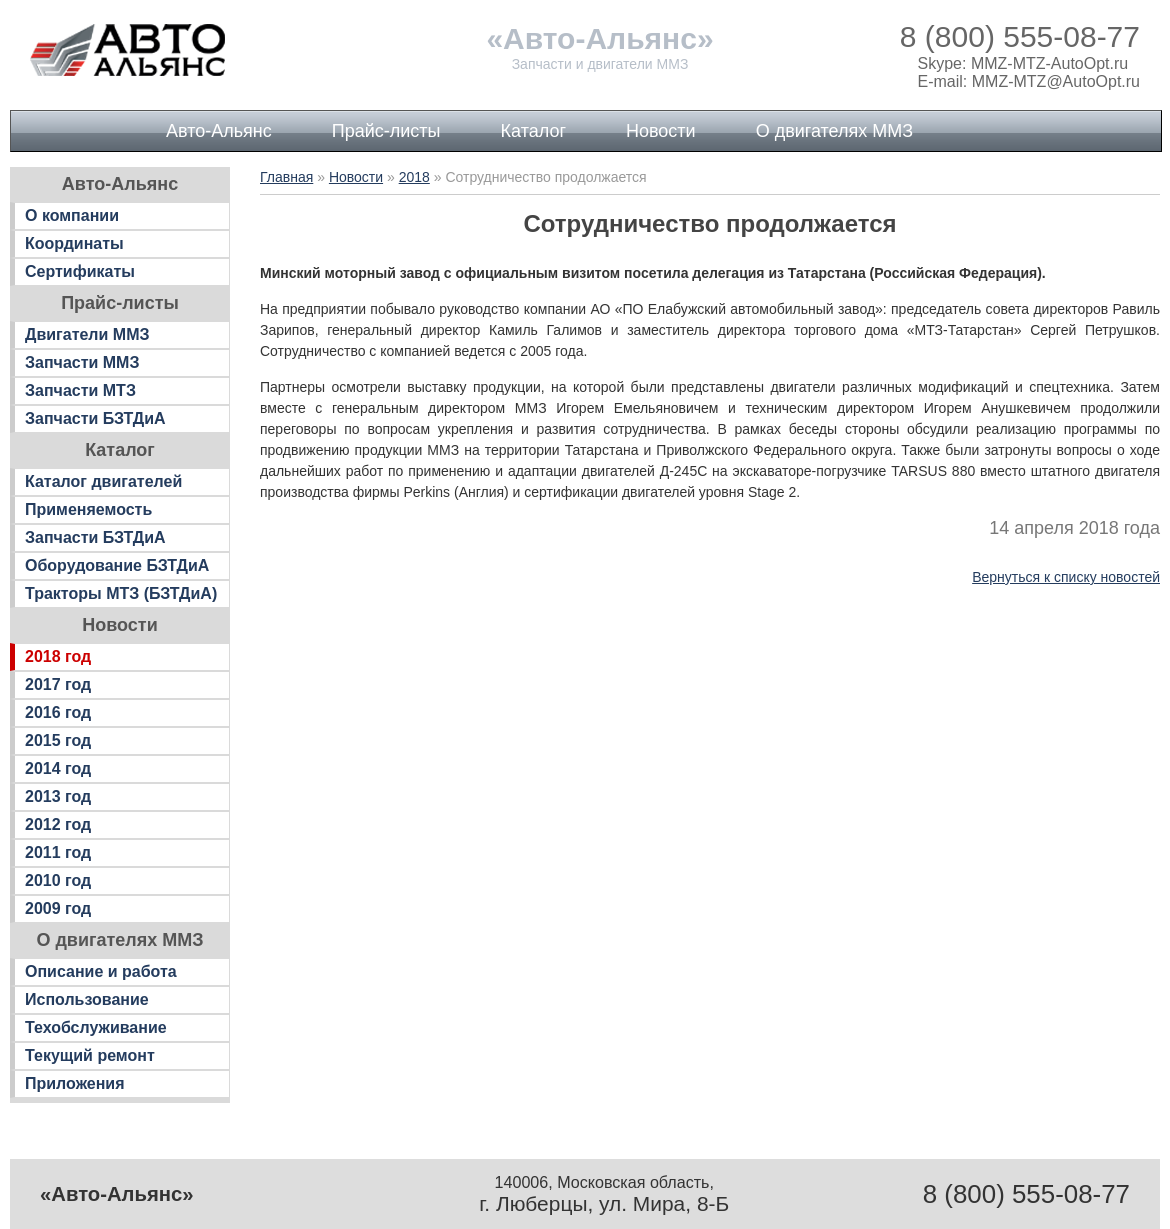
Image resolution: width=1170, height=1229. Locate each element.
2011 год (58, 852)
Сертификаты (80, 271)
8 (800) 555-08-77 (1020, 36)
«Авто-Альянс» (599, 38)
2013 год (58, 796)
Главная (286, 177)
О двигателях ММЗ (834, 131)
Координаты (74, 243)
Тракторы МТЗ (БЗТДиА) (121, 593)
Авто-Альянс (219, 131)
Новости (661, 131)
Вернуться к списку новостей (1066, 577)
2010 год (58, 880)
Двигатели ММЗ (87, 334)
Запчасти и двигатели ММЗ (600, 64)
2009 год (58, 908)
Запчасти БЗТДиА (95, 418)
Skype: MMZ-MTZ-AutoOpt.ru (1023, 63)
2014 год (58, 768)
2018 (414, 177)
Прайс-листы (386, 131)
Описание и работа (101, 971)
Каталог (533, 131)
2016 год (58, 712)
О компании (72, 215)
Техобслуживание (96, 1027)
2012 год (58, 824)
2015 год (58, 740)
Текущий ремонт (90, 1055)
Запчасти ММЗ (82, 362)
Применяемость (88, 509)
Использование (87, 999)
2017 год (58, 684)
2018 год (58, 656)
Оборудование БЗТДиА (117, 565)
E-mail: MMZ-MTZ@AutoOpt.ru (1029, 81)
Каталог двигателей (103, 481)
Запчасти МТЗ (80, 390)
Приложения (75, 1083)
